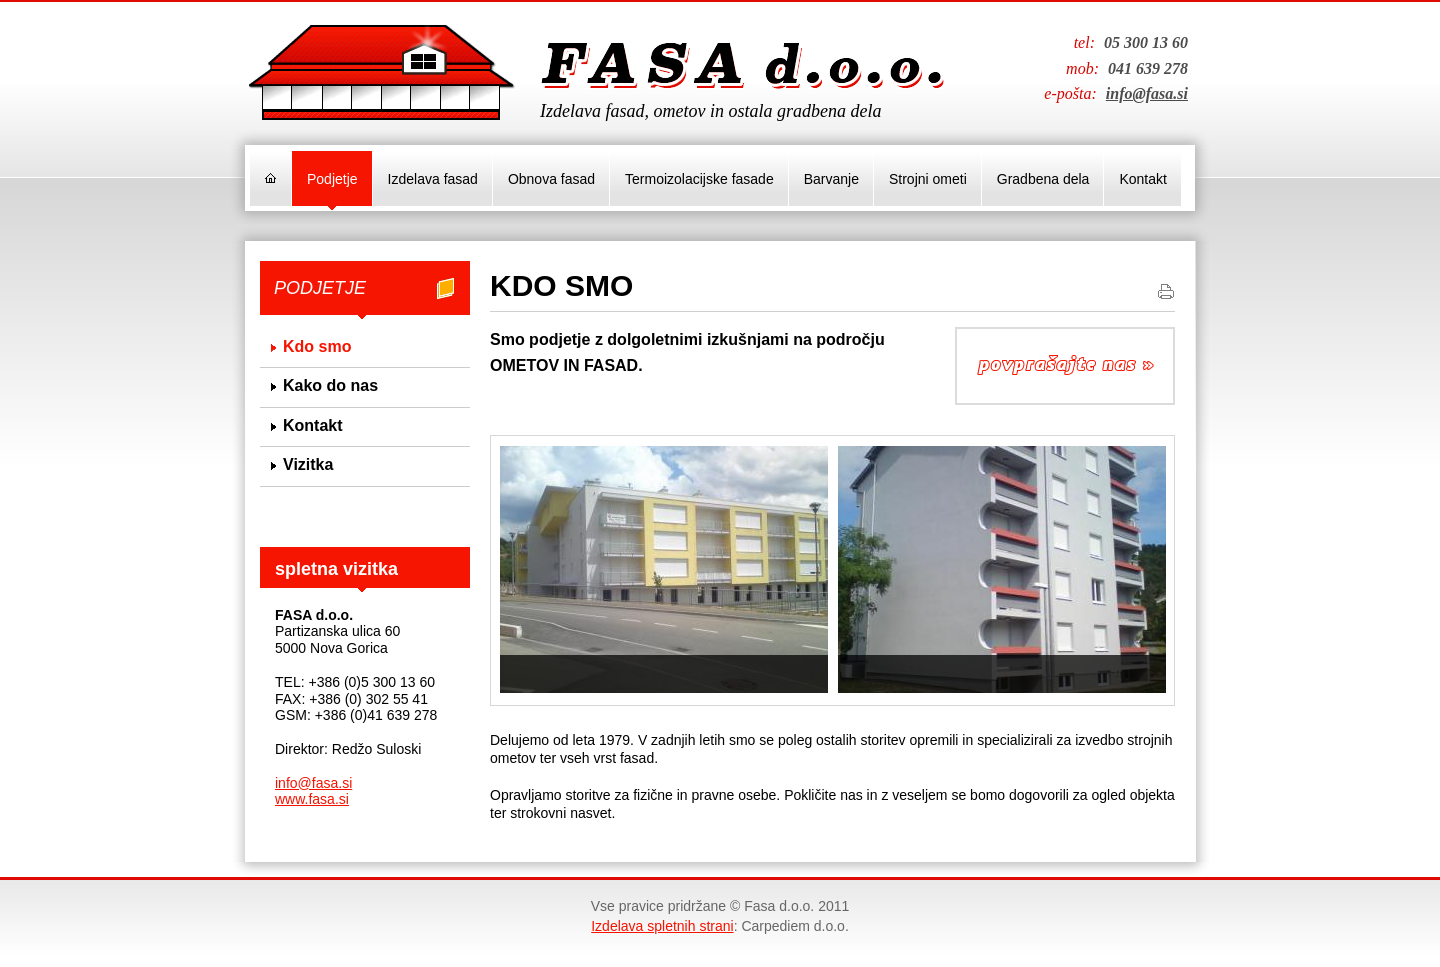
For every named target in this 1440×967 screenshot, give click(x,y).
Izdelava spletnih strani (662, 926)
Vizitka (308, 464)
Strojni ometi (928, 179)
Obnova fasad (551, 179)
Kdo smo (317, 346)
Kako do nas (330, 385)
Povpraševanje (1065, 366)
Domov (270, 178)
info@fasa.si (1147, 93)
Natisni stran (1166, 291)
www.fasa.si (312, 799)
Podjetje (332, 179)
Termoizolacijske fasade (699, 179)
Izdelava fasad (433, 179)
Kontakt (1142, 179)
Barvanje (831, 179)
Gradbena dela (1043, 179)
